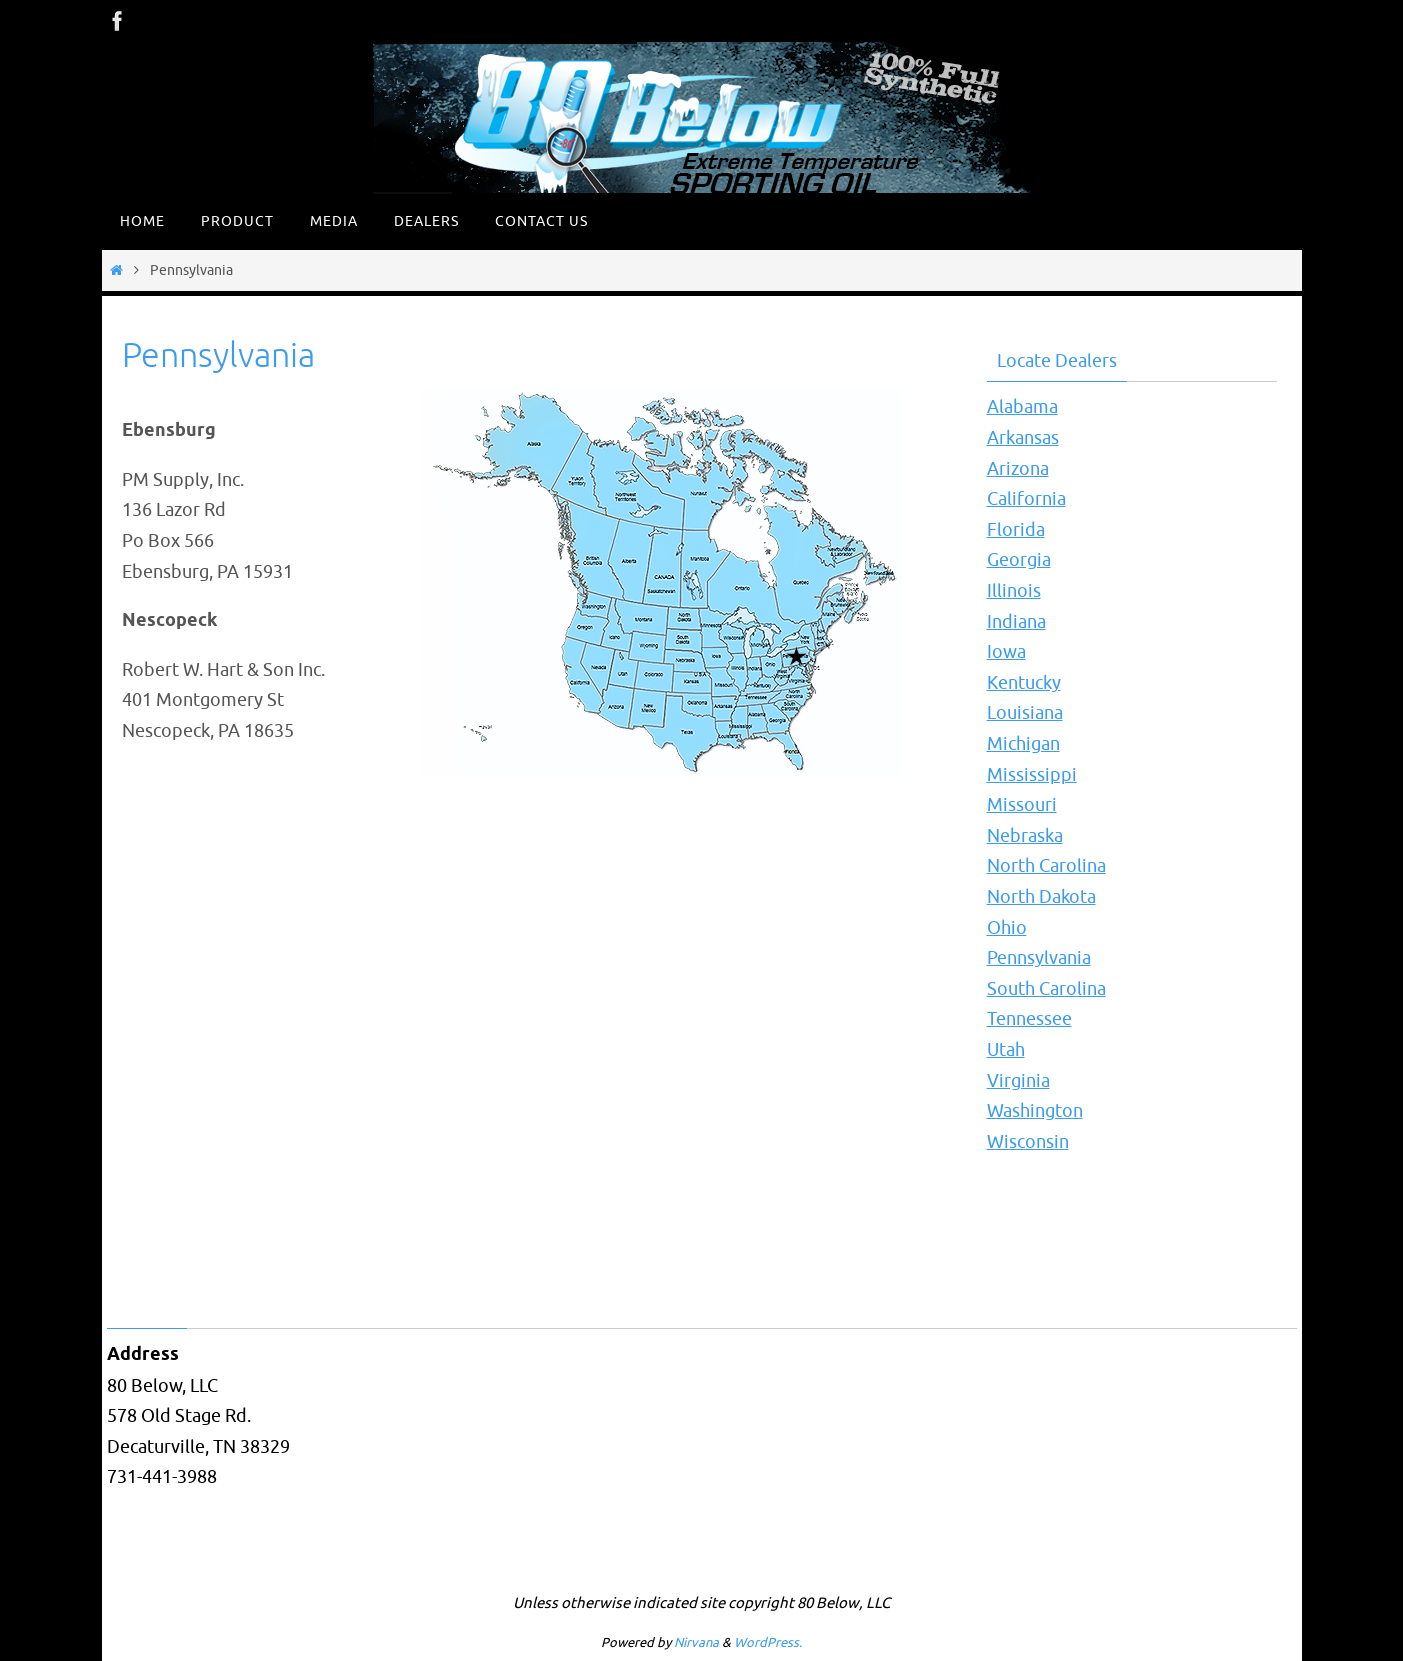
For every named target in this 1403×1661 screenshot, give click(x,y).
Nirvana (696, 1642)
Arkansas (1023, 438)
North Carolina (1046, 866)
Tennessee (1029, 1019)
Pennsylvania (1039, 958)
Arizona (1018, 469)
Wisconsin (1028, 1142)
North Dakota (1041, 897)
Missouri (1022, 805)
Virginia (1018, 1081)
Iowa (1006, 652)
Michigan (1023, 744)
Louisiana (1025, 713)
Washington (1035, 1111)
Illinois (1014, 591)
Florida (1016, 530)
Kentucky (1024, 683)
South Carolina (1046, 989)
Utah (1006, 1050)
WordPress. (768, 1642)
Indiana (1016, 622)
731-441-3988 (162, 1477)
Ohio (1007, 928)
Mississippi (1032, 775)
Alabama (1022, 407)
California (1026, 499)
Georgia (1019, 560)
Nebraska (1025, 836)
